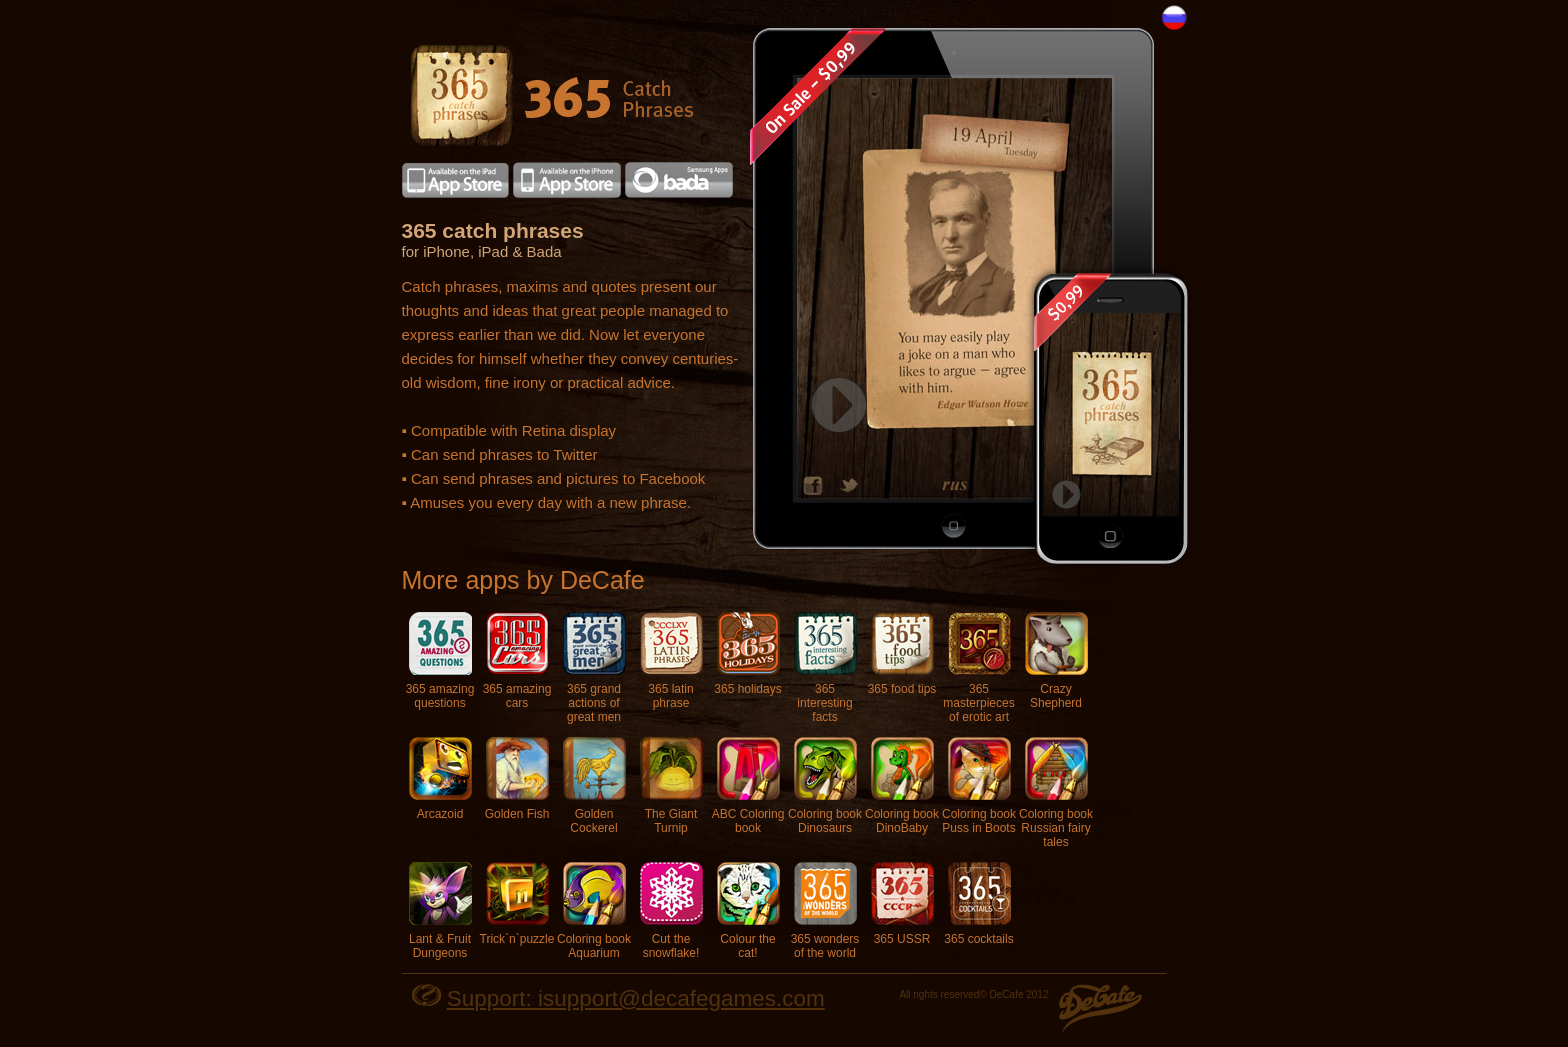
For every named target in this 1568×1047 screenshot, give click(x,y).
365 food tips (902, 654)
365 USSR (902, 904)
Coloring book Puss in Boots (979, 786)
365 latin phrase (671, 661)
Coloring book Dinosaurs (825, 786)
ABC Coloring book (748, 786)
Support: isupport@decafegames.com (636, 998)
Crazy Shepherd (1056, 661)
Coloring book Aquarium (594, 911)
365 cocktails (978, 904)
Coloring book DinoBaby (902, 786)
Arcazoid (440, 779)
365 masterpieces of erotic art (978, 668)
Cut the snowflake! (671, 911)
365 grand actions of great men (594, 668)
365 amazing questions (440, 661)
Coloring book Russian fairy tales (1056, 793)
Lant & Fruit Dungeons (440, 911)
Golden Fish (517, 779)
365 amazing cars (517, 661)
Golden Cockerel (594, 786)
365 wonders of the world (825, 911)
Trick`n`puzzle (517, 904)
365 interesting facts (825, 668)
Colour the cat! (748, 911)
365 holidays (747, 654)
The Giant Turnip (671, 786)
